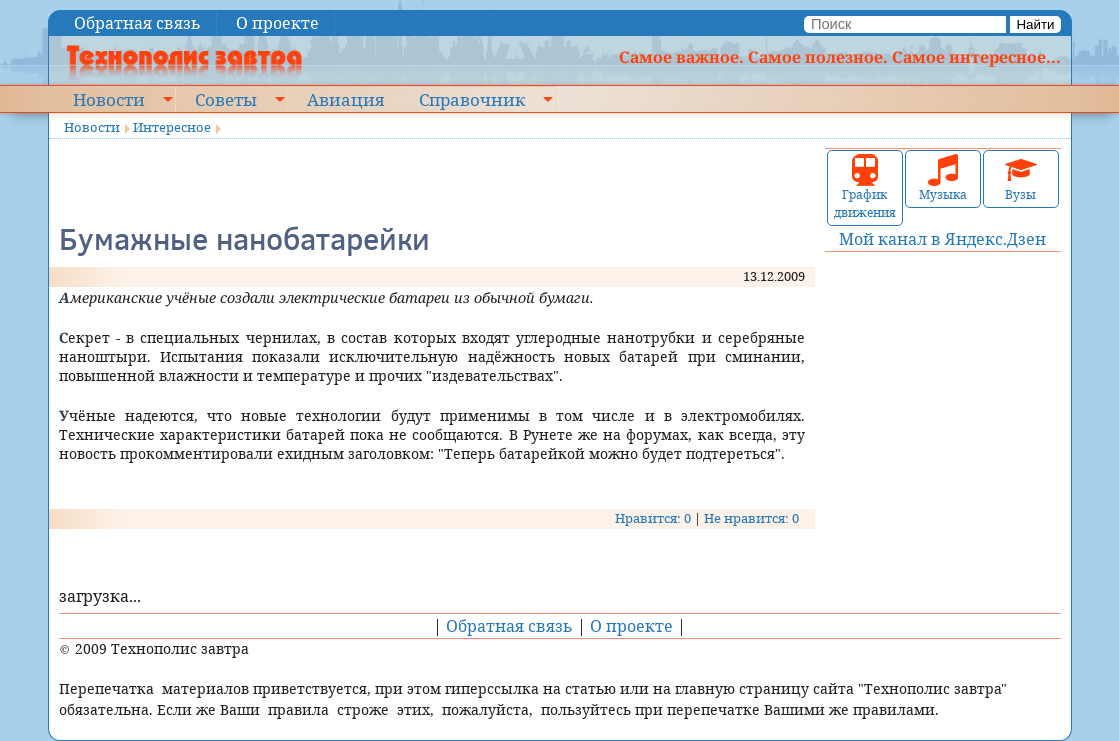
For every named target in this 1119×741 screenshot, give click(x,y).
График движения (865, 187)
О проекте (277, 23)
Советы (226, 99)
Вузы (1021, 178)
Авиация (345, 99)
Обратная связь (137, 23)
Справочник (472, 99)
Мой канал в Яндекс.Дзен (942, 239)
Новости (109, 99)
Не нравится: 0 (751, 518)
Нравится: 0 (653, 518)
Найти (1035, 24)
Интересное (172, 127)
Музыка (943, 178)
